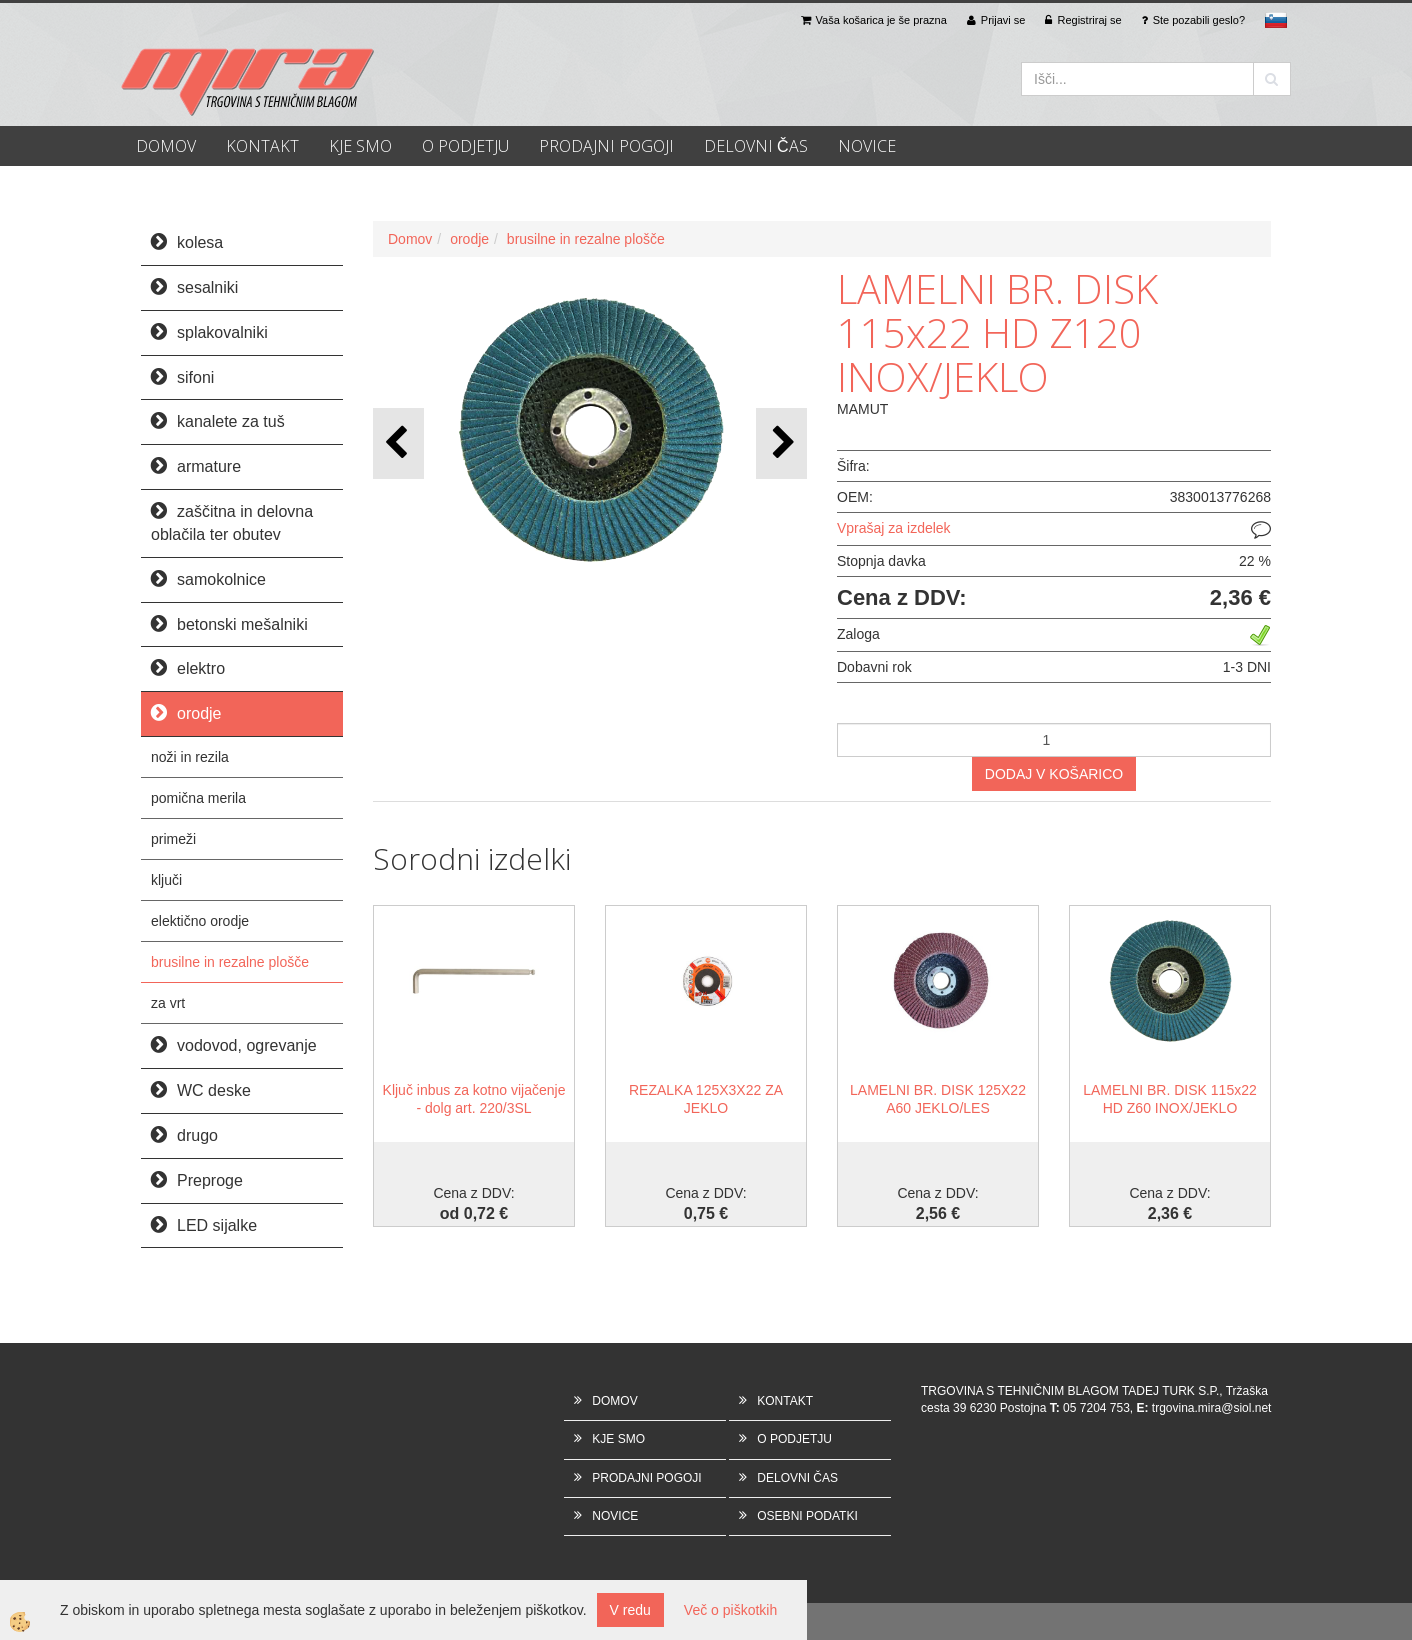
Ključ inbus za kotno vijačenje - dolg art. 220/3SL (474, 1099)
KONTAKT (262, 146)
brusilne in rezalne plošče (230, 962)
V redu (630, 1610)
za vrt (168, 1003)
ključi (166, 880)
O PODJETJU (465, 146)
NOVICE (867, 146)
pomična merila (198, 798)
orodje (469, 239)
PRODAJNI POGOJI (606, 146)
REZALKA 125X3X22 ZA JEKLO (706, 1099)
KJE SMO (360, 146)
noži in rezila (190, 757)
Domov (410, 239)
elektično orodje (200, 921)
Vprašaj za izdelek (894, 528)
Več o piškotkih (730, 1610)
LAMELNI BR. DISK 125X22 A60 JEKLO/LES (938, 1099)
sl (1276, 20)
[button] (781, 443)
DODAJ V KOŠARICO (1054, 774)
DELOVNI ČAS (756, 146)
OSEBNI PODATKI (807, 1516)
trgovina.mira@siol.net (1212, 1408)
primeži (173, 839)
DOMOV (166, 146)
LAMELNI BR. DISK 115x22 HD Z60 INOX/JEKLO (1170, 1099)
